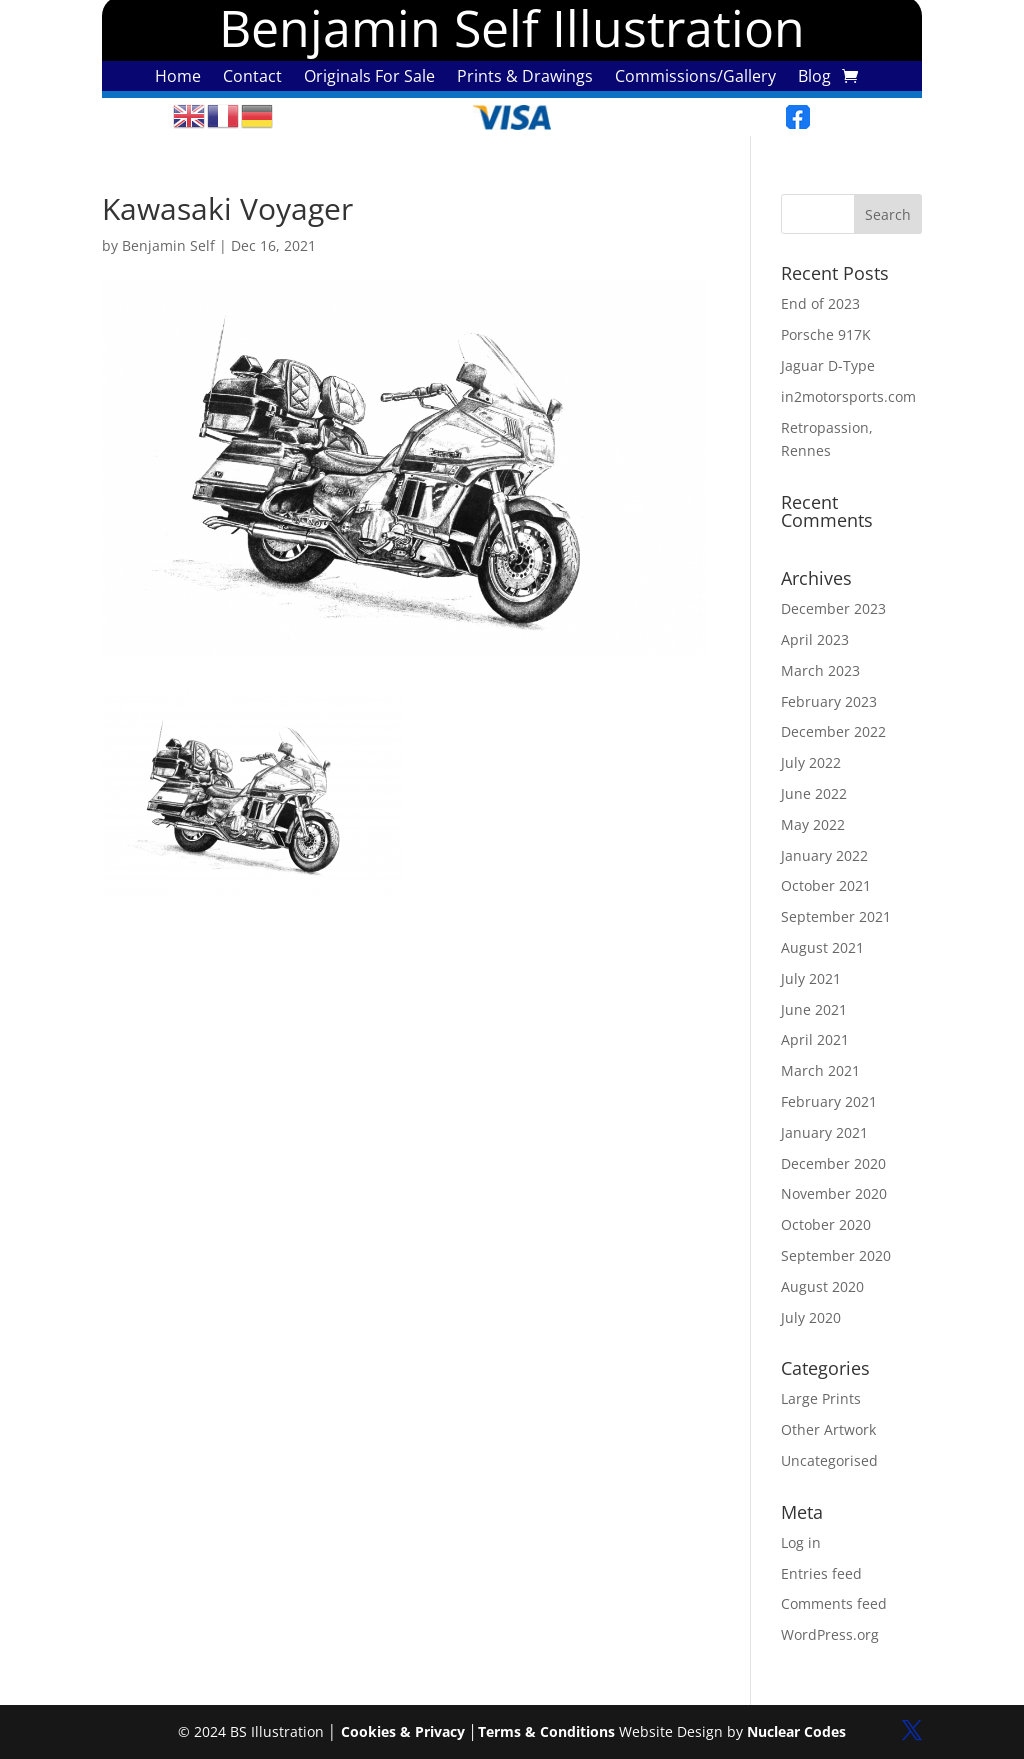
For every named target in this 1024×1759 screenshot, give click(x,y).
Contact (252, 78)
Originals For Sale (369, 78)
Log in (801, 1542)
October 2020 (826, 1224)
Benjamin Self (168, 245)
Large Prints (821, 1398)
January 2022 (824, 855)
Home (178, 78)
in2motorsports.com (848, 396)
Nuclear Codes (796, 1731)
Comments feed (834, 1603)
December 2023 (833, 608)
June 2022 (814, 793)
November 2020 (834, 1193)
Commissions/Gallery (695, 78)
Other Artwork (828, 1429)
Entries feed (821, 1573)
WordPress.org (830, 1634)
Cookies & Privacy (403, 1731)
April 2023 (815, 639)
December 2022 (833, 731)
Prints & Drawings (525, 78)
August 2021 (822, 947)
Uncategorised (829, 1460)
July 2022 (811, 762)
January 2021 (824, 1132)
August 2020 (822, 1286)
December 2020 (833, 1163)
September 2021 (836, 916)
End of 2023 (820, 303)
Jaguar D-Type (828, 365)
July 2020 (811, 1317)
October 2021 (826, 885)
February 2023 (829, 701)
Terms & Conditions (546, 1731)
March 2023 (820, 670)
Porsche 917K (826, 334)
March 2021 (820, 1070)
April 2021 (815, 1039)
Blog (814, 78)
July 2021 (811, 978)
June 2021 (814, 1009)
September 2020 (836, 1255)
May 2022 (813, 824)
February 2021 (829, 1101)
